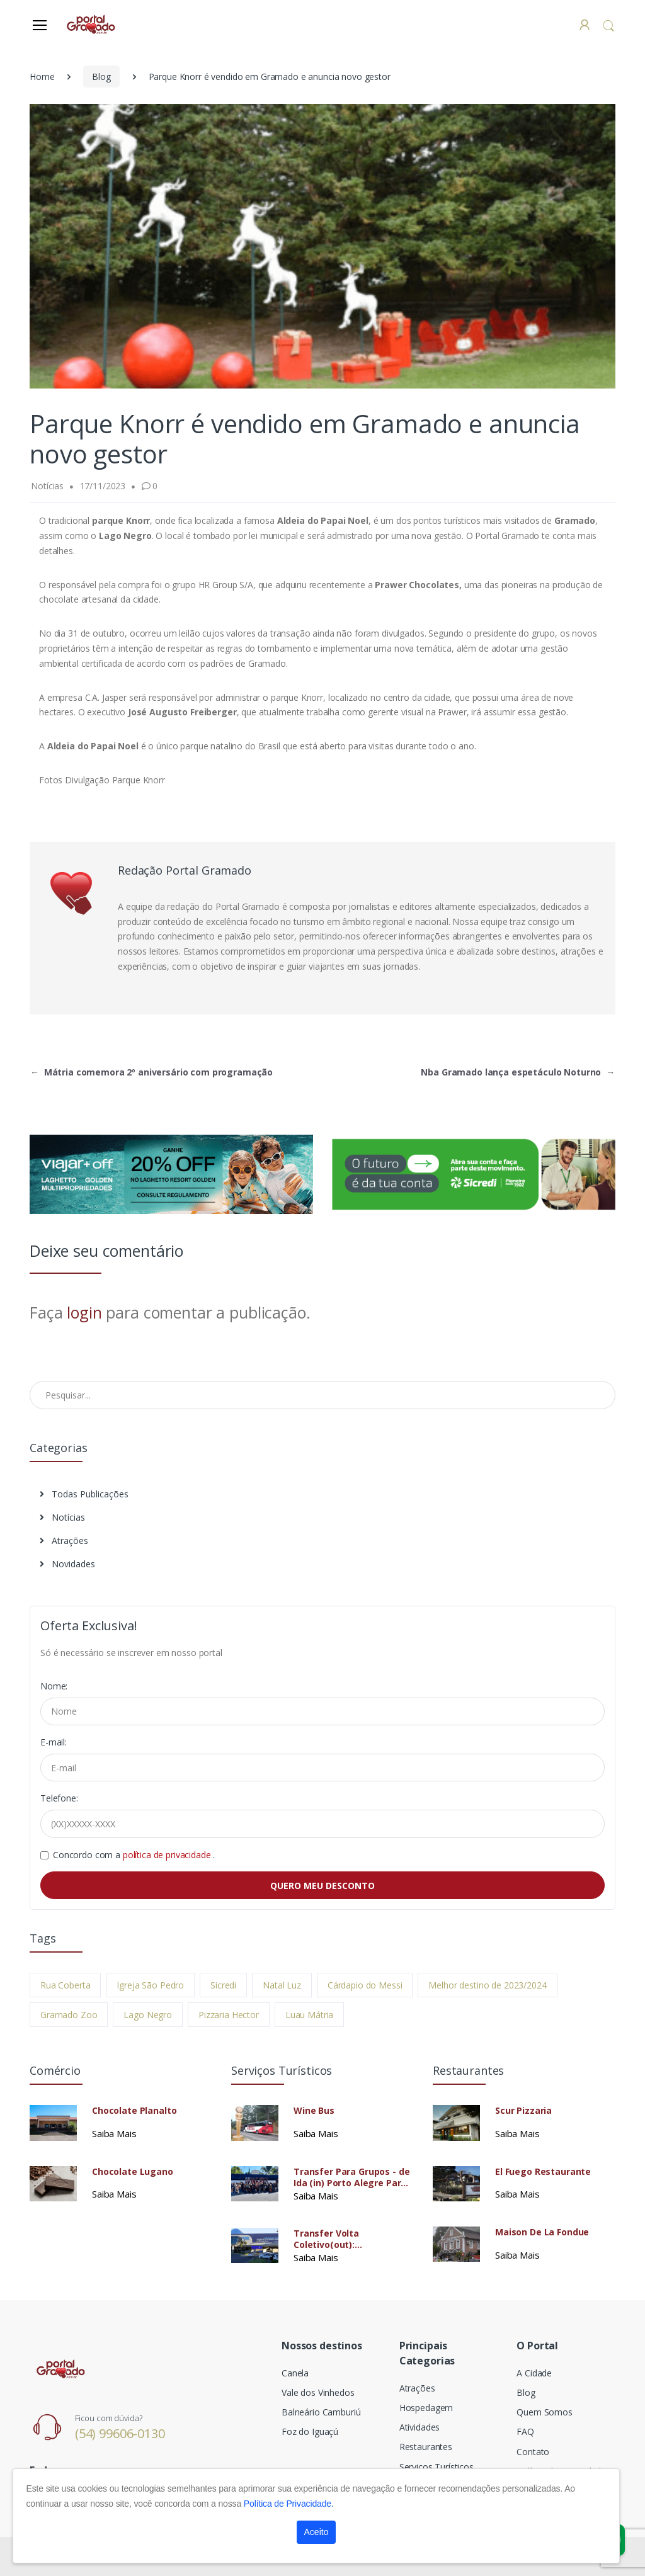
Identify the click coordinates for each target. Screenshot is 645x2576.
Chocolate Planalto (134, 2110)
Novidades (67, 1564)
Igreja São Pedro (150, 1985)
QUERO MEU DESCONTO (322, 1886)
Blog (101, 76)
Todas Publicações (84, 1494)
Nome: (53, 1686)
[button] (608, 25)
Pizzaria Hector (228, 2015)
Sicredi (223, 1985)
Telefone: (59, 1798)
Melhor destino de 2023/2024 (487, 1985)
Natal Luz (282, 1985)
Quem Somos (545, 2412)
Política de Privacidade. (289, 2504)
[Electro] (92, 24)
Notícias (62, 1517)
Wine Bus (314, 2110)
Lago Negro (147, 2015)
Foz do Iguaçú (310, 2431)
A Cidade (534, 2373)
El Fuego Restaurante (543, 2171)
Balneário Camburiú (321, 2412)
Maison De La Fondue (542, 2232)
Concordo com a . (134, 1855)
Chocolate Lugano (132, 2171)
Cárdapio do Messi (365, 1985)
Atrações (64, 1540)
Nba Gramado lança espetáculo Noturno (518, 1072)
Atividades (419, 2427)
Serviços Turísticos (436, 2467)
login (84, 1312)
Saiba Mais (114, 2133)
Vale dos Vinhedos (318, 2392)
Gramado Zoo (68, 2015)
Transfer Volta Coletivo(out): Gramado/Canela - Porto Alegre (348, 2239)
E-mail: (53, 1742)
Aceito (316, 2532)
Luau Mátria (309, 2015)
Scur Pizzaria (523, 2110)
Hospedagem (426, 2408)
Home (42, 76)
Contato (533, 2452)
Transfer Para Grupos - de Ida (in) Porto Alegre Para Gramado (351, 2177)
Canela (295, 2373)
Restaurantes (425, 2447)
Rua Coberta (65, 1985)
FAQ (525, 2431)
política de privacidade (168, 1855)
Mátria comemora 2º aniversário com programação (151, 1072)
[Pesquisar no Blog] (322, 1395)
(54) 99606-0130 (120, 2433)
